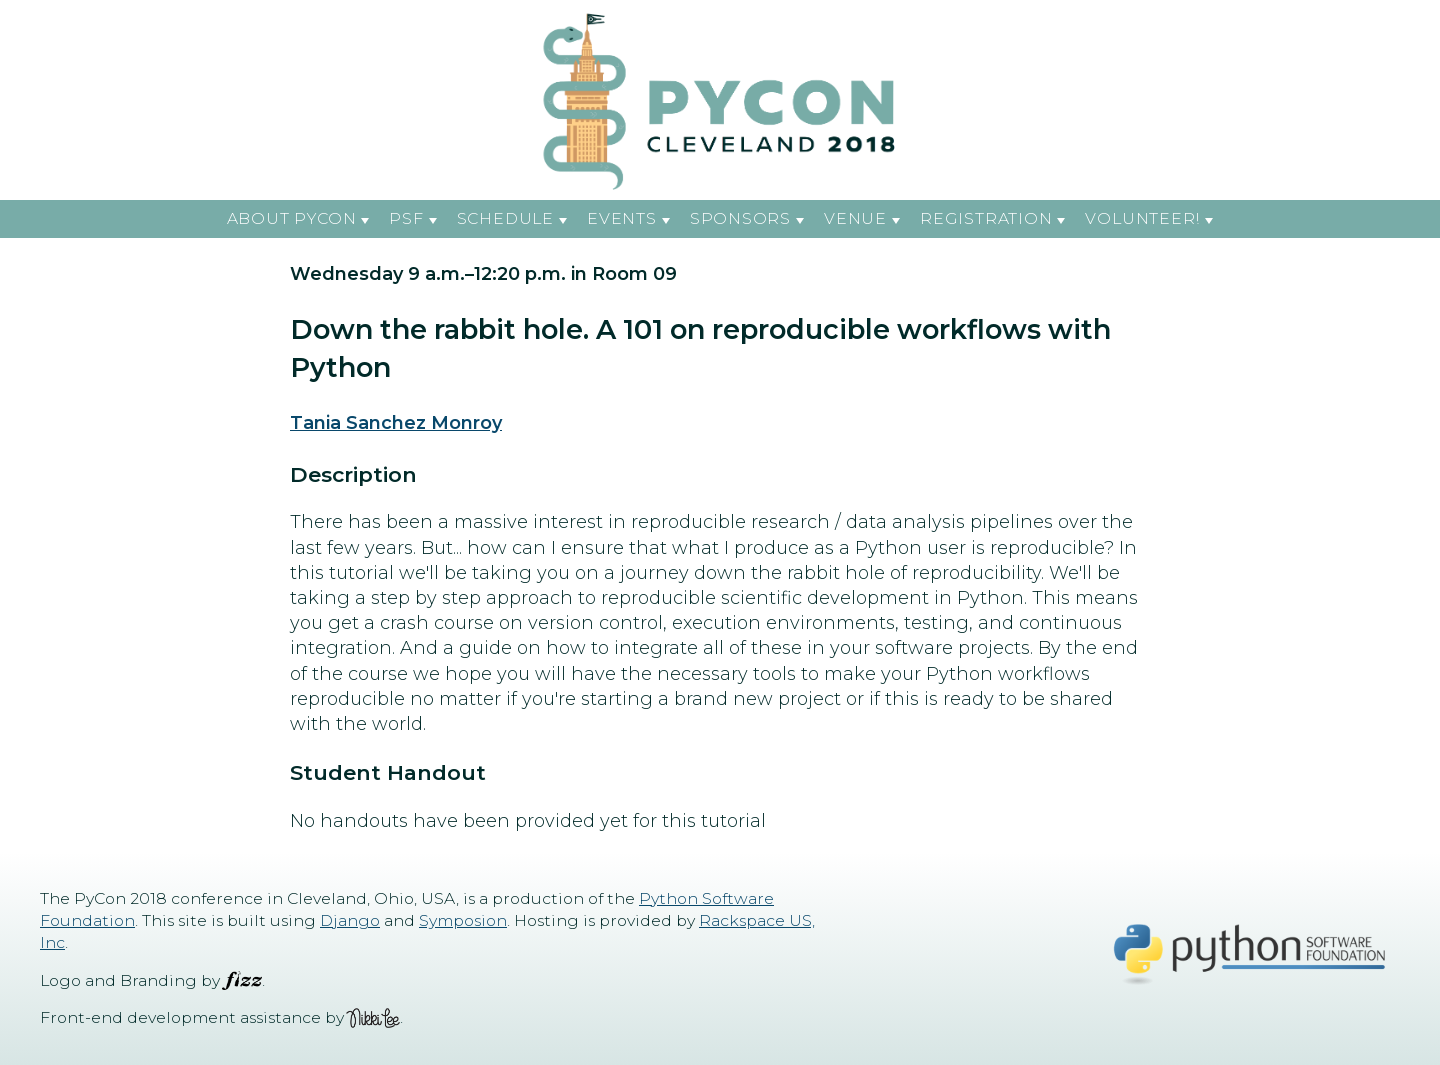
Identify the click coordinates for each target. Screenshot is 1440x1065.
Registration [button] (986, 218)
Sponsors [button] (740, 218)
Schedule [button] (505, 218)
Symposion (463, 920)
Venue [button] (855, 218)
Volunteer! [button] (1142, 218)
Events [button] (622, 218)
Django (350, 920)
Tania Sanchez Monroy (396, 423)
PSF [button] (406, 218)
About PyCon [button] (292, 218)
